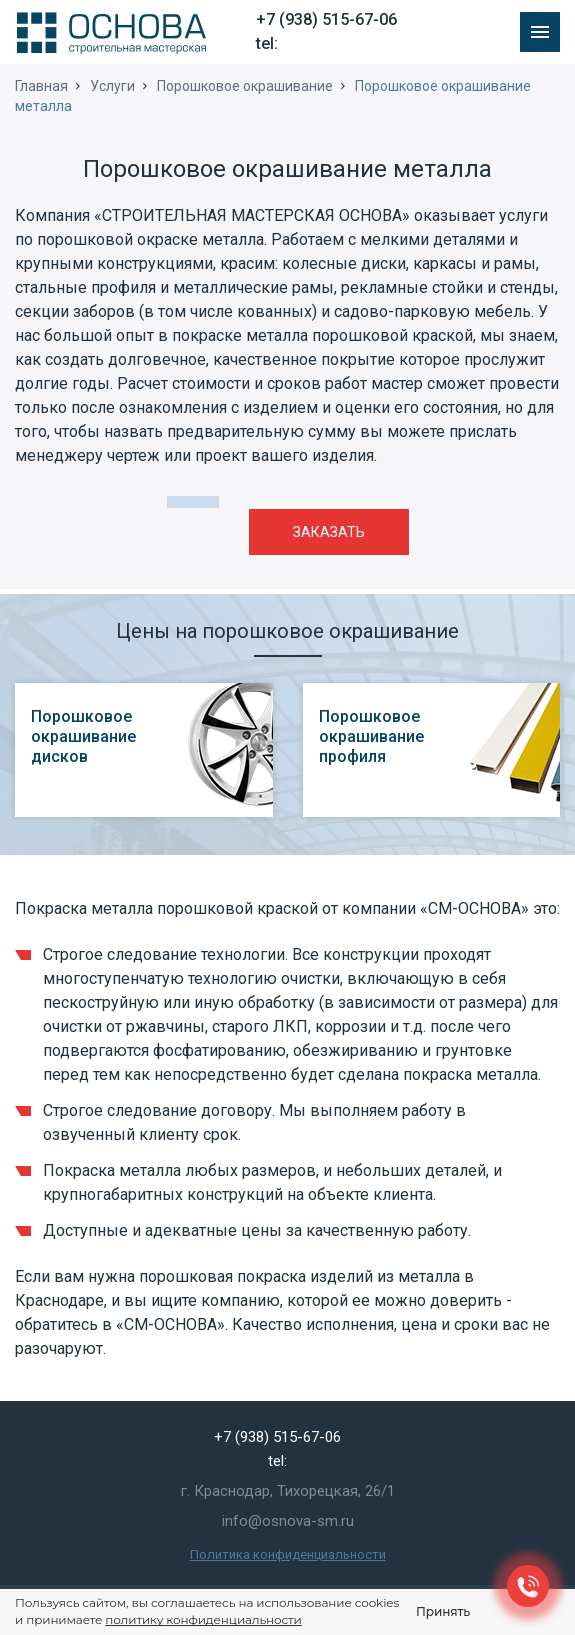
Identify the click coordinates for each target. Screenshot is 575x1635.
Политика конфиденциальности (288, 1554)
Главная (41, 86)
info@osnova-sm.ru (288, 1521)
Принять (443, 1611)
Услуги (112, 86)
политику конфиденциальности (203, 1619)
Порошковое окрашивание (245, 86)
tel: (267, 43)
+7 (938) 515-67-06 (326, 19)
